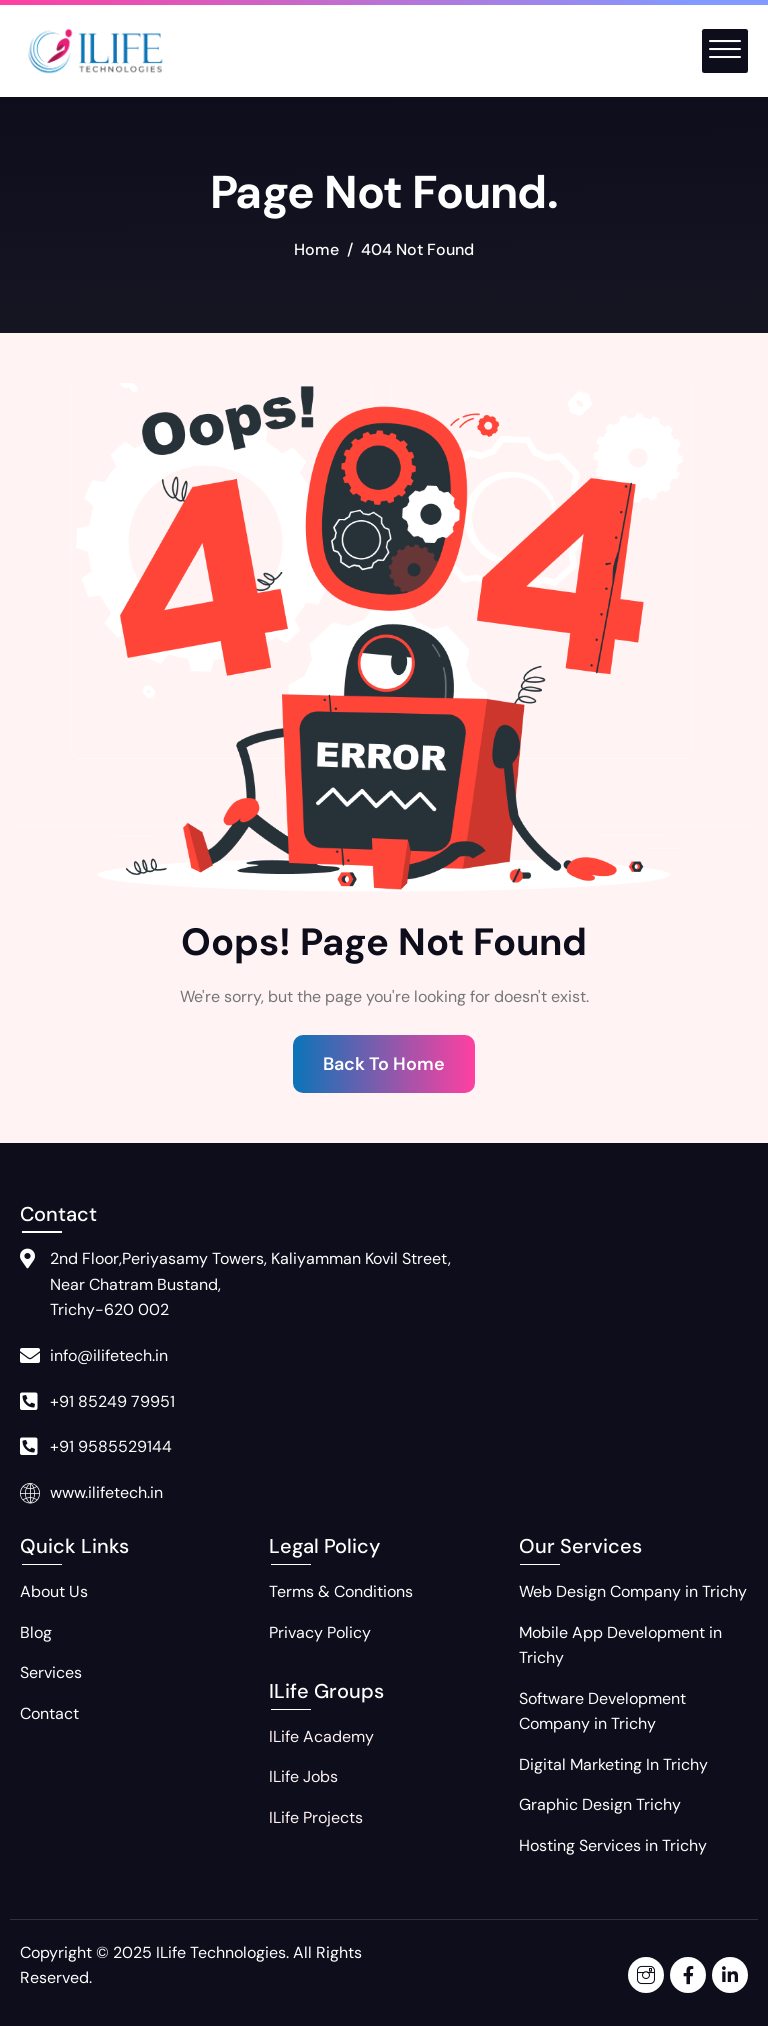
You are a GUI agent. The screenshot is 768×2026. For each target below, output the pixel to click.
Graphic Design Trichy (600, 1804)
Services (51, 1672)
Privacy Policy (320, 1632)
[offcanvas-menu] (725, 51)
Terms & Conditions (341, 1591)
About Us (54, 1591)
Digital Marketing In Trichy (613, 1764)
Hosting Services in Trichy (613, 1845)
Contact (49, 1713)
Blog (36, 1632)
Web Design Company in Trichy (633, 1591)
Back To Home (384, 1064)
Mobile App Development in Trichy (620, 1645)
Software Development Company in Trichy (602, 1711)
